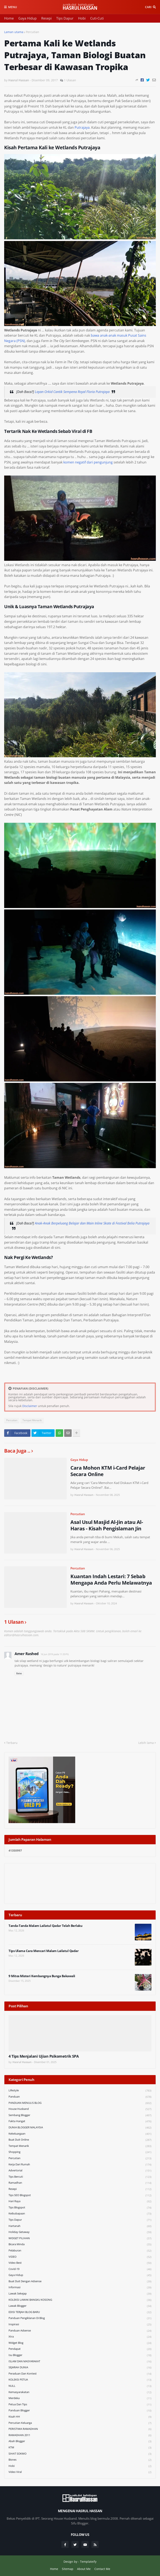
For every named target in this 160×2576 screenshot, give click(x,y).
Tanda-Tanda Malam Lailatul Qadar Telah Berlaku (45, 1926)
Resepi (46, 18)
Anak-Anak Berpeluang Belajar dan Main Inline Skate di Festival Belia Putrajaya (92, 1223)
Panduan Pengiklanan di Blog (80, 2318)
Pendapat (80, 2349)
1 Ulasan (70, 80)
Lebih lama (146, 1743)
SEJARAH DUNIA (80, 2367)
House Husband (80, 2109)
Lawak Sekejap (80, 2294)
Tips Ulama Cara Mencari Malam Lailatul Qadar (44, 1951)
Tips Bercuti (80, 2177)
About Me (84, 2569)
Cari (148, 7)
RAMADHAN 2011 (80, 2435)
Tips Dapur (65, 18)
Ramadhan (80, 2183)
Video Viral (80, 2472)
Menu (12, 7)
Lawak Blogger (80, 2306)
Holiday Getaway (80, 2232)
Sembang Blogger (80, 2115)
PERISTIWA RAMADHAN (80, 2429)
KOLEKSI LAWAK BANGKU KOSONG (80, 2300)
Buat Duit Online (80, 2140)
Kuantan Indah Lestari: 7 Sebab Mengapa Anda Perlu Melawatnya (111, 1579)
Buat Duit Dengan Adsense (80, 2281)
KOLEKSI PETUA (80, 2380)
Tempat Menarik (32, 1420)
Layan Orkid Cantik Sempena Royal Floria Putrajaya (72, 391)
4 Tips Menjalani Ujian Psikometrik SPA (44, 2056)
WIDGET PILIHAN (80, 2238)
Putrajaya (82, 127)
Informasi (80, 2287)
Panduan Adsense (80, 2331)
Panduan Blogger (80, 2410)
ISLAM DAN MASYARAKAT (80, 2361)
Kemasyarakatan (80, 2392)
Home (9, 18)
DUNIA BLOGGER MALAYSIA (80, 2127)
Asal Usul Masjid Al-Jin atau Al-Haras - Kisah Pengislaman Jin (106, 1525)
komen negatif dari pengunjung (88, 462)
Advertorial (80, 2170)
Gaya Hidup (27, 18)
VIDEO (80, 2257)
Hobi (82, 18)
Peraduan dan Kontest (80, 2374)
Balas (19, 1673)
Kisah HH (80, 2417)
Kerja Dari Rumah (80, 2164)
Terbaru (12, 1743)
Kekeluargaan (80, 2134)
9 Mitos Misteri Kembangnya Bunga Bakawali (42, 1976)
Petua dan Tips (80, 2404)
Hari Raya (80, 2201)
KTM (80, 2447)
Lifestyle (80, 2090)
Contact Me (102, 2569)
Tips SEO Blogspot (80, 2195)
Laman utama (13, 32)
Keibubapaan (80, 2214)
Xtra (80, 2337)
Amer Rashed (27, 1653)
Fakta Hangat (80, 2121)
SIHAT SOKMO (80, 2454)
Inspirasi (80, 2324)
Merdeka (80, 2398)
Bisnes (80, 2460)
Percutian (32, 32)
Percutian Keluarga (80, 2423)
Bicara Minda (80, 2244)
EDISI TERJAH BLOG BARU (80, 2312)
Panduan (80, 2097)
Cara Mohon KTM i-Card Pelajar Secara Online (107, 1470)
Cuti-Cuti (97, 18)
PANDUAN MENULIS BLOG (80, 2103)
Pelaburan (80, 2251)
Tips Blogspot (80, 2207)
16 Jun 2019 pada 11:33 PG (55, 1654)
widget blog (80, 2343)
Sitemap (67, 2569)
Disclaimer (29, 1406)
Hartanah (80, 2226)
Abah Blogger (80, 2441)
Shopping (80, 2152)
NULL (80, 2386)
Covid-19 (80, 2269)
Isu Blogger (80, 2355)
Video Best (80, 2263)
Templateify (88, 2562)
